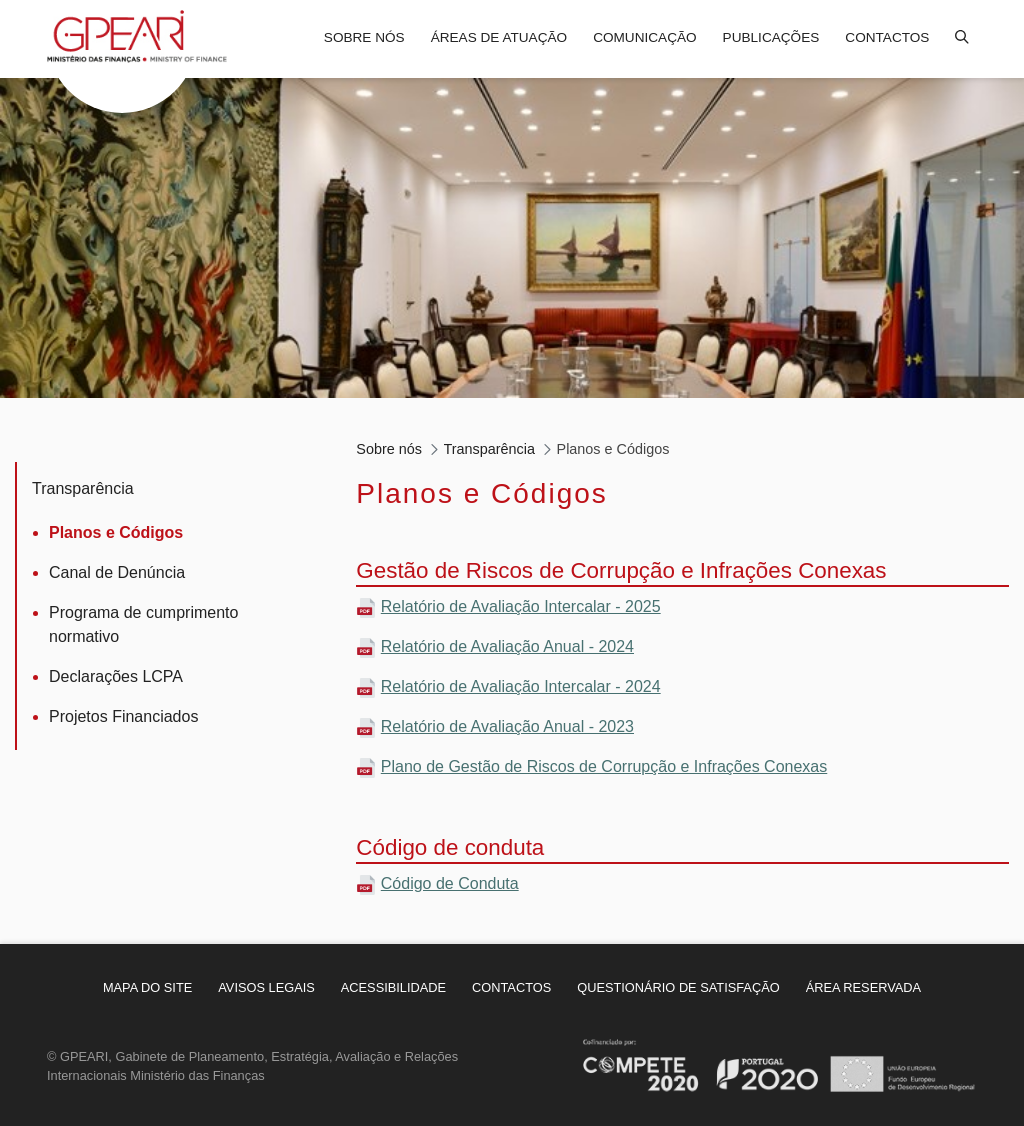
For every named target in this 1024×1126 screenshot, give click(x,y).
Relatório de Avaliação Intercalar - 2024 (521, 686)
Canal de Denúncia (117, 572)
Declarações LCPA (116, 676)
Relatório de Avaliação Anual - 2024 (507, 646)
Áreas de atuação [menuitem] (499, 37)
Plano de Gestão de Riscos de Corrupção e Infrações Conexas (604, 766)
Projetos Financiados (123, 716)
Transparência (83, 488)
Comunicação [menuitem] (644, 37)
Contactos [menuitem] (887, 37)
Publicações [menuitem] (771, 37)
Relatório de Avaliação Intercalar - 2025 (521, 606)
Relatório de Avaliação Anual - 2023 (507, 726)
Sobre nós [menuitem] (364, 37)
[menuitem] (147, 987)
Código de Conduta (450, 883)
